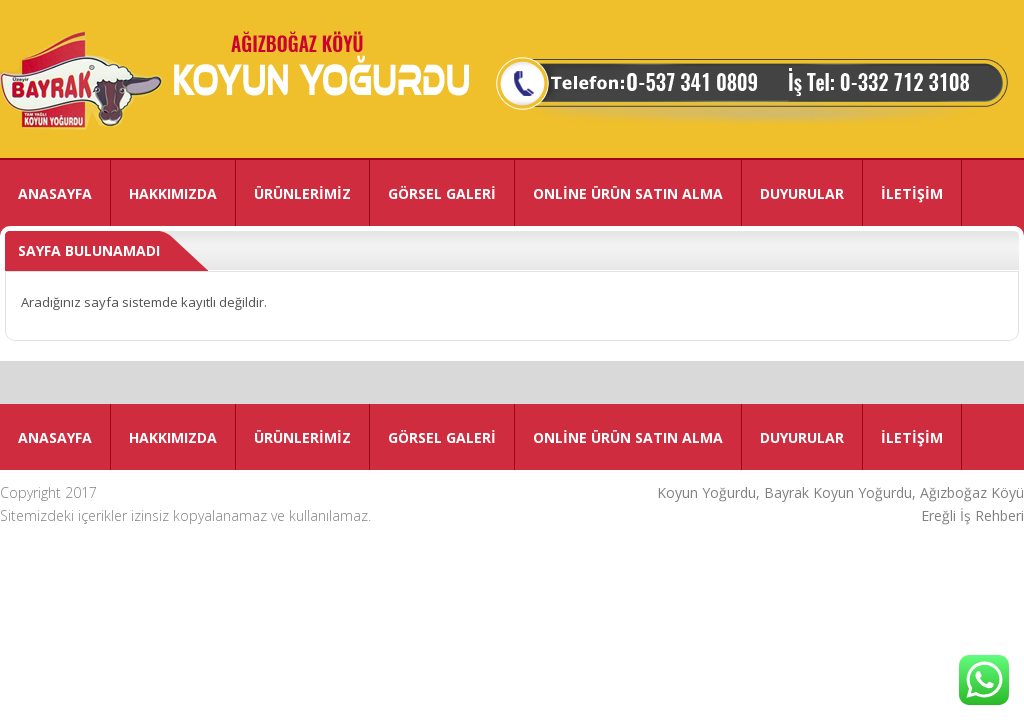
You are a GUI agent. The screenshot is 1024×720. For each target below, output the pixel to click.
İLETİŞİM (912, 193)
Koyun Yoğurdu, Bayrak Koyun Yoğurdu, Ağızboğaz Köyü (840, 492)
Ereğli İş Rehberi (972, 515)
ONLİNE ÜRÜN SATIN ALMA (628, 193)
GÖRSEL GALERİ (442, 193)
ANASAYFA (55, 193)
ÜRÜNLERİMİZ (302, 193)
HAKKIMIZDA (173, 193)
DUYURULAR (802, 193)
